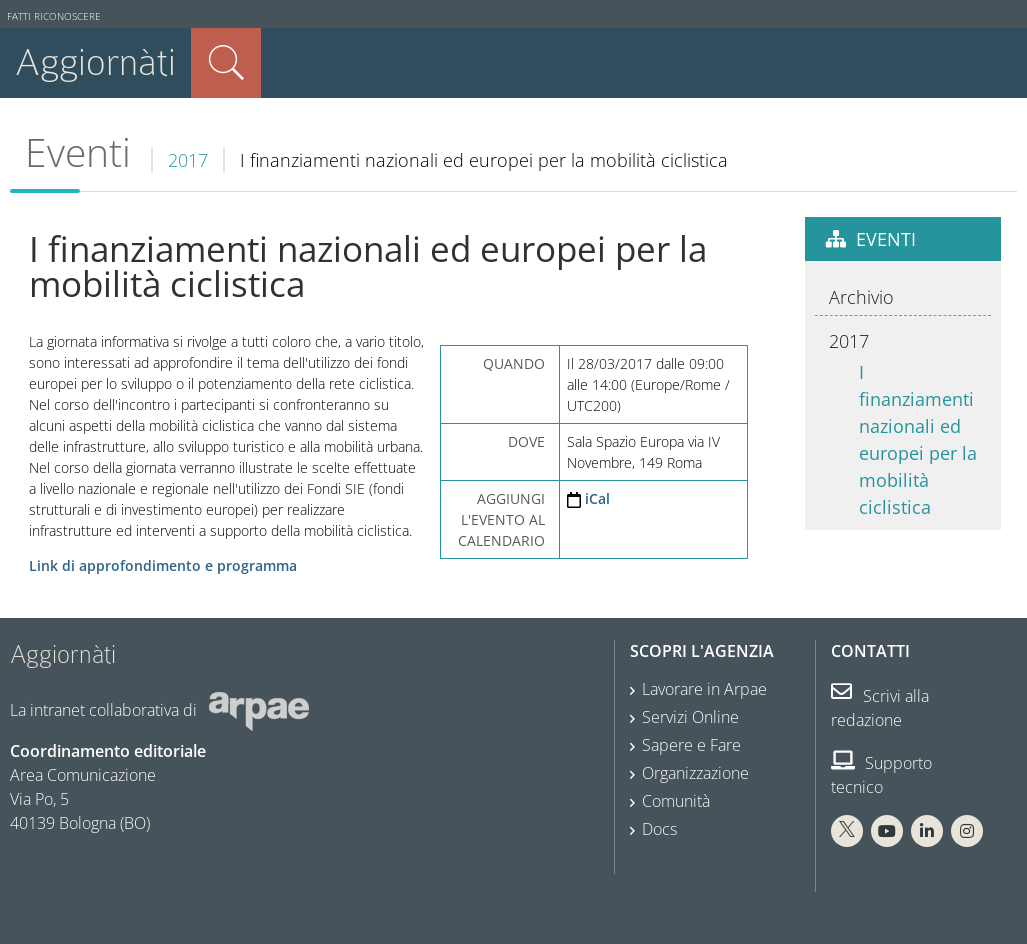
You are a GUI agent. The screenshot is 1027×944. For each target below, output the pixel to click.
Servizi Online (690, 717)
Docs (659, 829)
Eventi (78, 152)
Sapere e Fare (691, 745)
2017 (188, 160)
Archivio (861, 297)
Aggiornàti (95, 62)
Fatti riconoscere (54, 16)
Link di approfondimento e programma (163, 565)
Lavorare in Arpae (704, 689)
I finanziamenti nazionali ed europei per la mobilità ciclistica (918, 439)
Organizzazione (695, 773)
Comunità (676, 801)
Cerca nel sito (226, 63)
